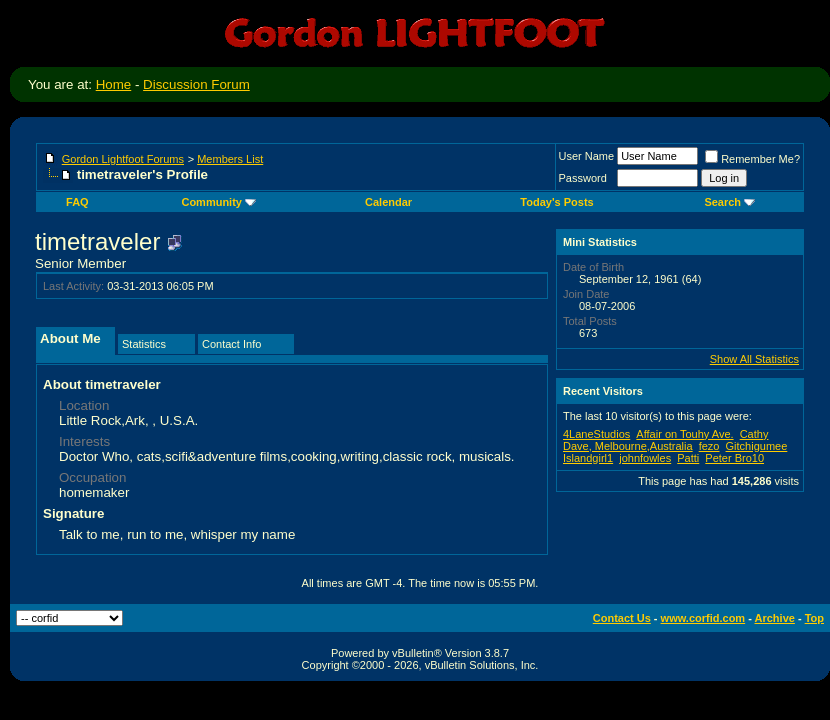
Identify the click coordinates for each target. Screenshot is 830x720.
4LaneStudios (596, 434)
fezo (709, 446)
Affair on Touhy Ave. (684, 434)
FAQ (77, 202)
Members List (230, 159)
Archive (775, 618)
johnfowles (645, 458)
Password (583, 178)
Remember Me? (752, 159)
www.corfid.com (703, 618)
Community (218, 202)
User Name (587, 156)
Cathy (754, 434)
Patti (688, 458)
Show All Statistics (754, 359)
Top (814, 618)
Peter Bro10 (734, 458)
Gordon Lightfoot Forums (123, 159)
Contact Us (622, 618)
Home (114, 84)
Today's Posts (556, 202)
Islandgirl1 (588, 458)
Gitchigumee (757, 446)
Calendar (388, 202)
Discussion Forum (196, 84)
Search (729, 202)
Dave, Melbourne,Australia (628, 446)
